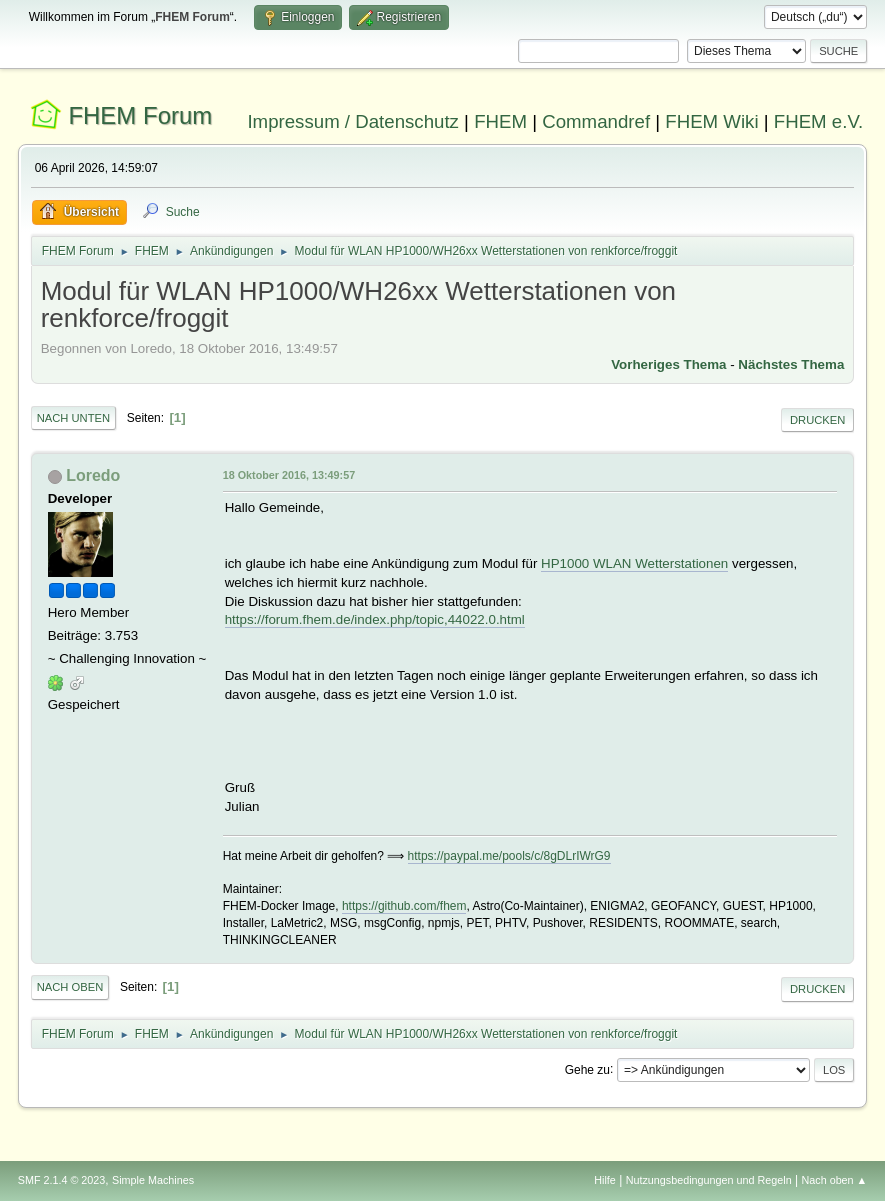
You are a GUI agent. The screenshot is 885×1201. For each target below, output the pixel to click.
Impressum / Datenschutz (353, 121)
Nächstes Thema (791, 364)
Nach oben (70, 987)
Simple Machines (153, 1180)
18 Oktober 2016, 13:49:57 (289, 475)
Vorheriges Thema (668, 364)
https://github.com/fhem (404, 906)
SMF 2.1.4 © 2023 (62, 1180)
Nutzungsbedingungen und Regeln (709, 1180)
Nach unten (73, 418)
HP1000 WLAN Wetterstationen (634, 563)
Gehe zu (587, 1069)
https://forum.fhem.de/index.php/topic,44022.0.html (375, 619)
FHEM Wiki (711, 121)
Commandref (596, 121)
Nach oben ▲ (834, 1180)
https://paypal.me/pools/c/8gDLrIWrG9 (509, 856)
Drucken (817, 420)
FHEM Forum (140, 115)
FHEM (500, 121)
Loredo (93, 475)
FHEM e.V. (819, 121)
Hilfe (605, 1180)
